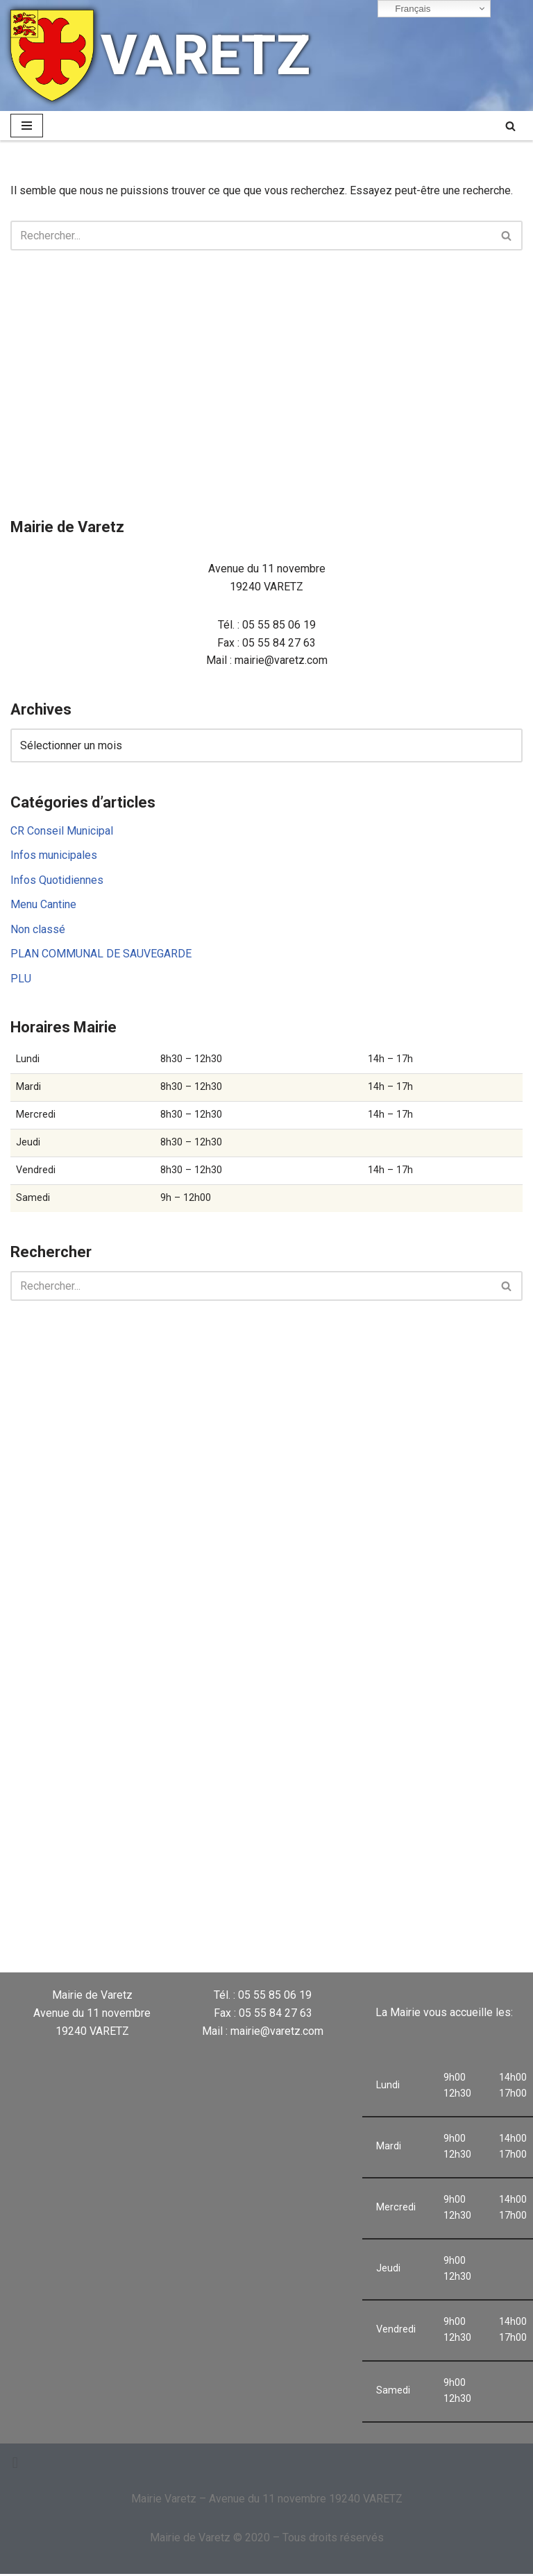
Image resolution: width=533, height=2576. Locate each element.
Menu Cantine (43, 905)
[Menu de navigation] (26, 125)
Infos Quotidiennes (56, 880)
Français (406, 9)
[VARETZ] (160, 55)
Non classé (37, 930)
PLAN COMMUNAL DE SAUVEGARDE (101, 954)
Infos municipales (53, 855)
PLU (20, 979)
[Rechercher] (510, 126)
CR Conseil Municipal (61, 830)
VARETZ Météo (332, 1915)
